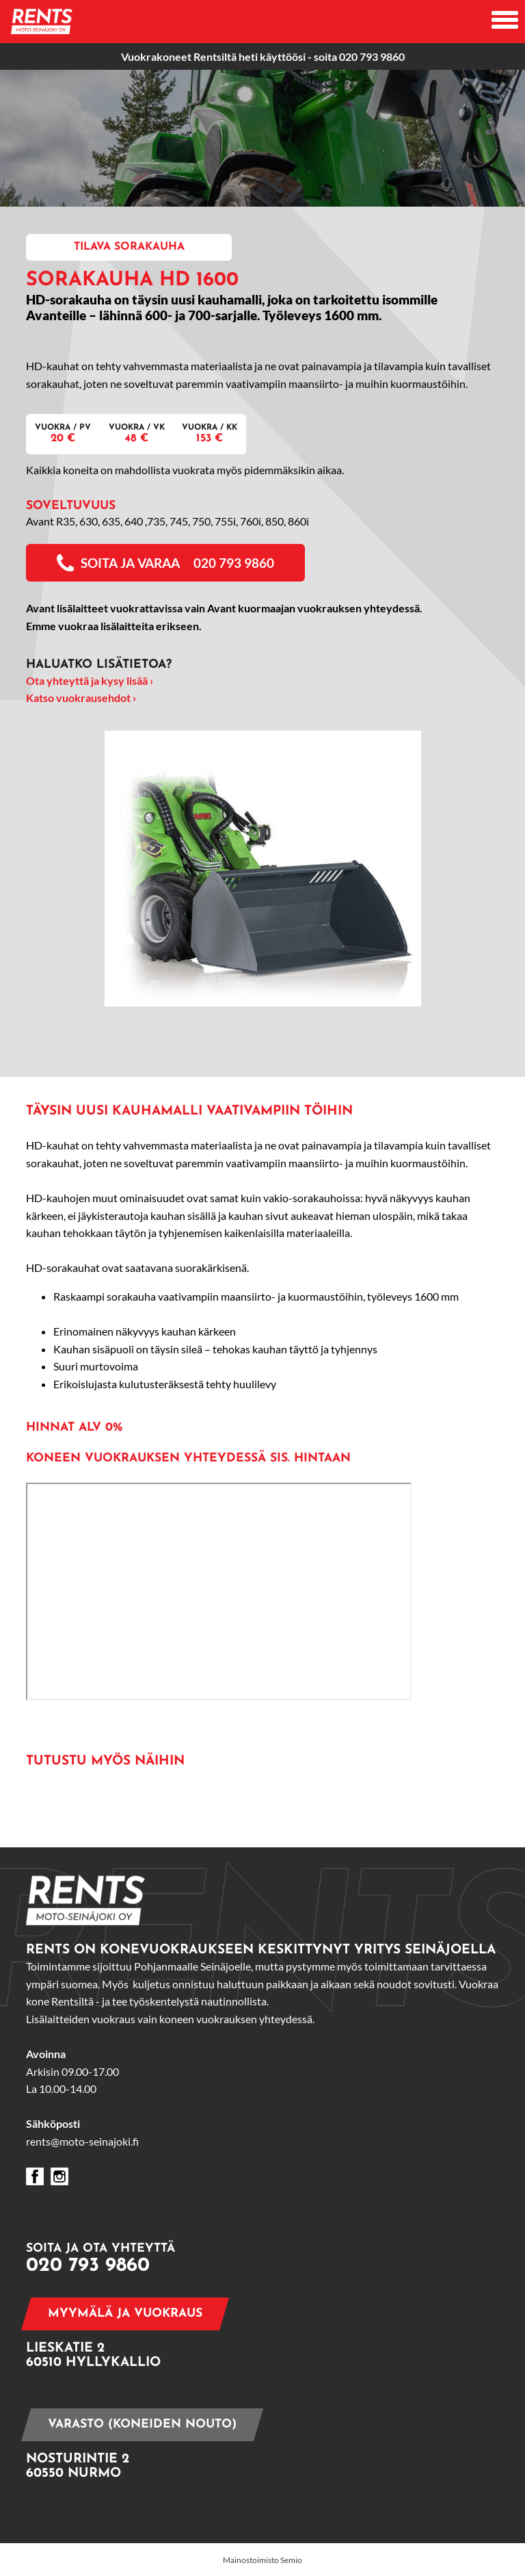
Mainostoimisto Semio (262, 2560)
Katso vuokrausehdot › (81, 697)
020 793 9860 (372, 56)
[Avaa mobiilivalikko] (505, 21)
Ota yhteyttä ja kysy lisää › (89, 680)
